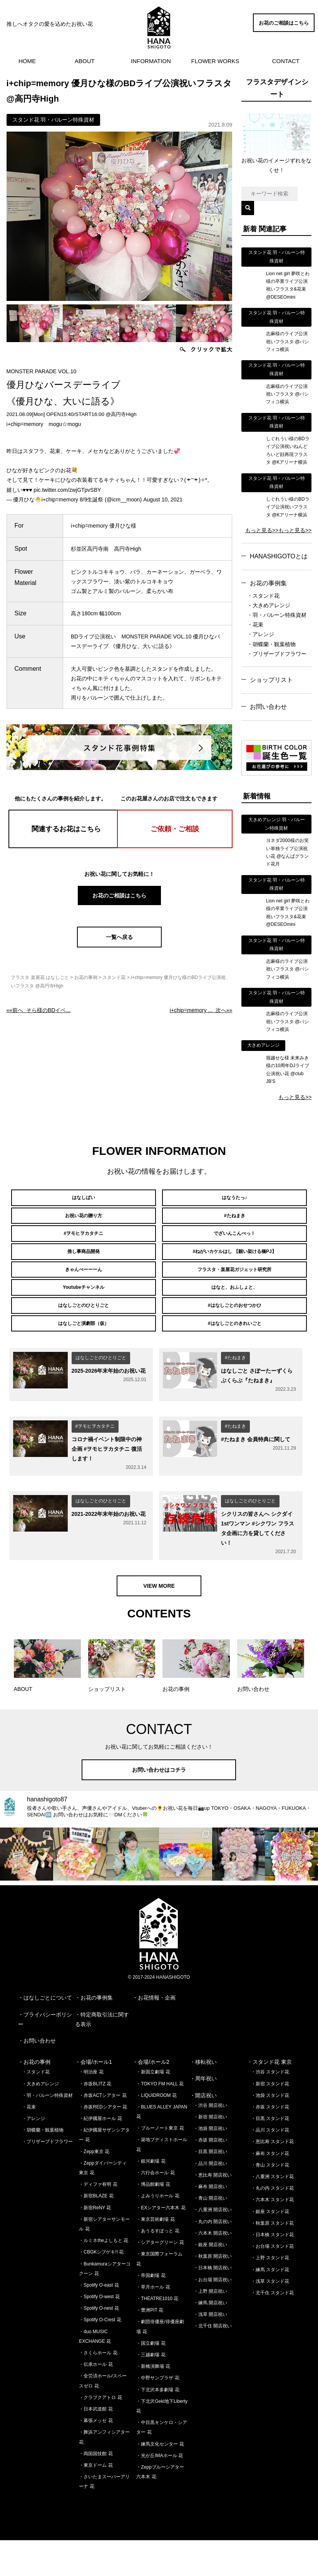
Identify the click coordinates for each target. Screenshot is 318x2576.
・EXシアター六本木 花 (160, 2243)
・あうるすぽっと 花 (157, 2266)
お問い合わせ (268, 706)
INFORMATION (151, 61)
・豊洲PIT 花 (149, 2346)
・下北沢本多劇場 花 (157, 2425)
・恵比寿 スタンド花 (272, 2177)
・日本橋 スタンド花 (272, 2270)
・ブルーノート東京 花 (160, 2164)
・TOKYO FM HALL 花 (160, 2119)
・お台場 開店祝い (213, 2315)
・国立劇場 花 (150, 2378)
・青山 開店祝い (210, 2234)
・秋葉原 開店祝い (213, 2292)
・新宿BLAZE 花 (96, 2231)
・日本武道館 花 (95, 2444)
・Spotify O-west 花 (99, 2332)
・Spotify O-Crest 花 (100, 2355)
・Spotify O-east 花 (99, 2320)
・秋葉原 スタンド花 (272, 2258)
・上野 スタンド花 (270, 2293)
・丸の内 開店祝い (213, 2257)
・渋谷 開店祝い (210, 2140)
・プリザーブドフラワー (276, 654)
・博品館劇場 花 (153, 2220)
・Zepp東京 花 (94, 2187)
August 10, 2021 (162, 499)
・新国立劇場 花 (153, 2107)
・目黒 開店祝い (210, 2187)
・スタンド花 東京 (269, 2098)
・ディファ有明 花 (98, 2220)
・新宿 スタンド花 (270, 2119)
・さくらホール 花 (98, 2388)
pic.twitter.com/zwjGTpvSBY (67, 490)
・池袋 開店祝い (210, 2164)
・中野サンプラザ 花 (157, 2413)
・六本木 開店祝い (213, 2268)
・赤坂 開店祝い (210, 2175)
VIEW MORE (159, 1622)
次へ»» (201, 1010)
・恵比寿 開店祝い (213, 2210)
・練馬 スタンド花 (270, 2305)
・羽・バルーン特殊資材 (276, 615)
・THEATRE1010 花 (157, 2334)
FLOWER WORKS (215, 61)
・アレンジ (260, 634)
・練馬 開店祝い (210, 2338)
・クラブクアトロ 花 (100, 2433)
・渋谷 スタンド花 (270, 2107)
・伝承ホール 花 (95, 2400)
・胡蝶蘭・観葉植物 (271, 644)
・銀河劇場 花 (150, 2196)
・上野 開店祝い (210, 2326)
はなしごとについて (47, 2033)
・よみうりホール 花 (157, 2231)
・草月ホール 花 (153, 2322)
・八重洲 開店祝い (213, 2245)
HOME (27, 61)
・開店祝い (203, 2131)
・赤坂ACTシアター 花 (102, 2130)
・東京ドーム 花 (95, 2500)
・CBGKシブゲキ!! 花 (101, 2287)
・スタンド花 (263, 596)
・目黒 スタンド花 (270, 2154)
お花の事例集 (268, 583)
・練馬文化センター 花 (160, 2479)
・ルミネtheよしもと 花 (103, 2276)
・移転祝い (203, 2098)
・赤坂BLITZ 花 (95, 2119)
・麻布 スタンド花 (270, 2189)
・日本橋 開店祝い (213, 2303)
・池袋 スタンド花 (270, 2130)
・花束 (255, 624)
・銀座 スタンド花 (270, 2247)
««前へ (38, 1010)
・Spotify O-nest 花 (99, 2344)
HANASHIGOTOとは (279, 556)
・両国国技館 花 (95, 2489)
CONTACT (286, 61)
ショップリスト (271, 680)
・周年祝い (203, 2114)
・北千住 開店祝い (213, 2361)
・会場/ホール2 (150, 2098)
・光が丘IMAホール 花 (159, 2491)
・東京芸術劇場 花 (155, 2254)
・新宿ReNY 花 (95, 2243)
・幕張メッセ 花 (95, 2456)
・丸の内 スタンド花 (272, 2224)
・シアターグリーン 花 (160, 2278)
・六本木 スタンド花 (272, 2235)
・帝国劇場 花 (150, 2311)
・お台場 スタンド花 (272, 2282)
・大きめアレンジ (268, 605)
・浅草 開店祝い (210, 2350)
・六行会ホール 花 (155, 2208)
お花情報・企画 (157, 2033)
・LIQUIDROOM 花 (156, 2130)
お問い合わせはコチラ (159, 1805)
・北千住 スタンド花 (272, 2328)
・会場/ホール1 (93, 2098)
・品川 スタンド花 (270, 2165)
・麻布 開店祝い (210, 2222)
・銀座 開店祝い (210, 2280)
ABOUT (85, 61)
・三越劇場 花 (150, 2390)
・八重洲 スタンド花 (272, 2212)
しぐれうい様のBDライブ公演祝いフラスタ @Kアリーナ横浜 (288, 507)
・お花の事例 (34, 2098)
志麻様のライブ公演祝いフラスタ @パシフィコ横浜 (287, 341)
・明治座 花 (91, 2107)
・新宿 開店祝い (210, 2152)
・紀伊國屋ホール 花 (100, 2154)
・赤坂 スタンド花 (270, 2142)
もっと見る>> (261, 530)
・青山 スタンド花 (270, 2200)
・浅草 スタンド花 (270, 2316)
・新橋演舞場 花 (153, 2402)
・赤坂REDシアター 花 (103, 2142)
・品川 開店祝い (210, 2199)
